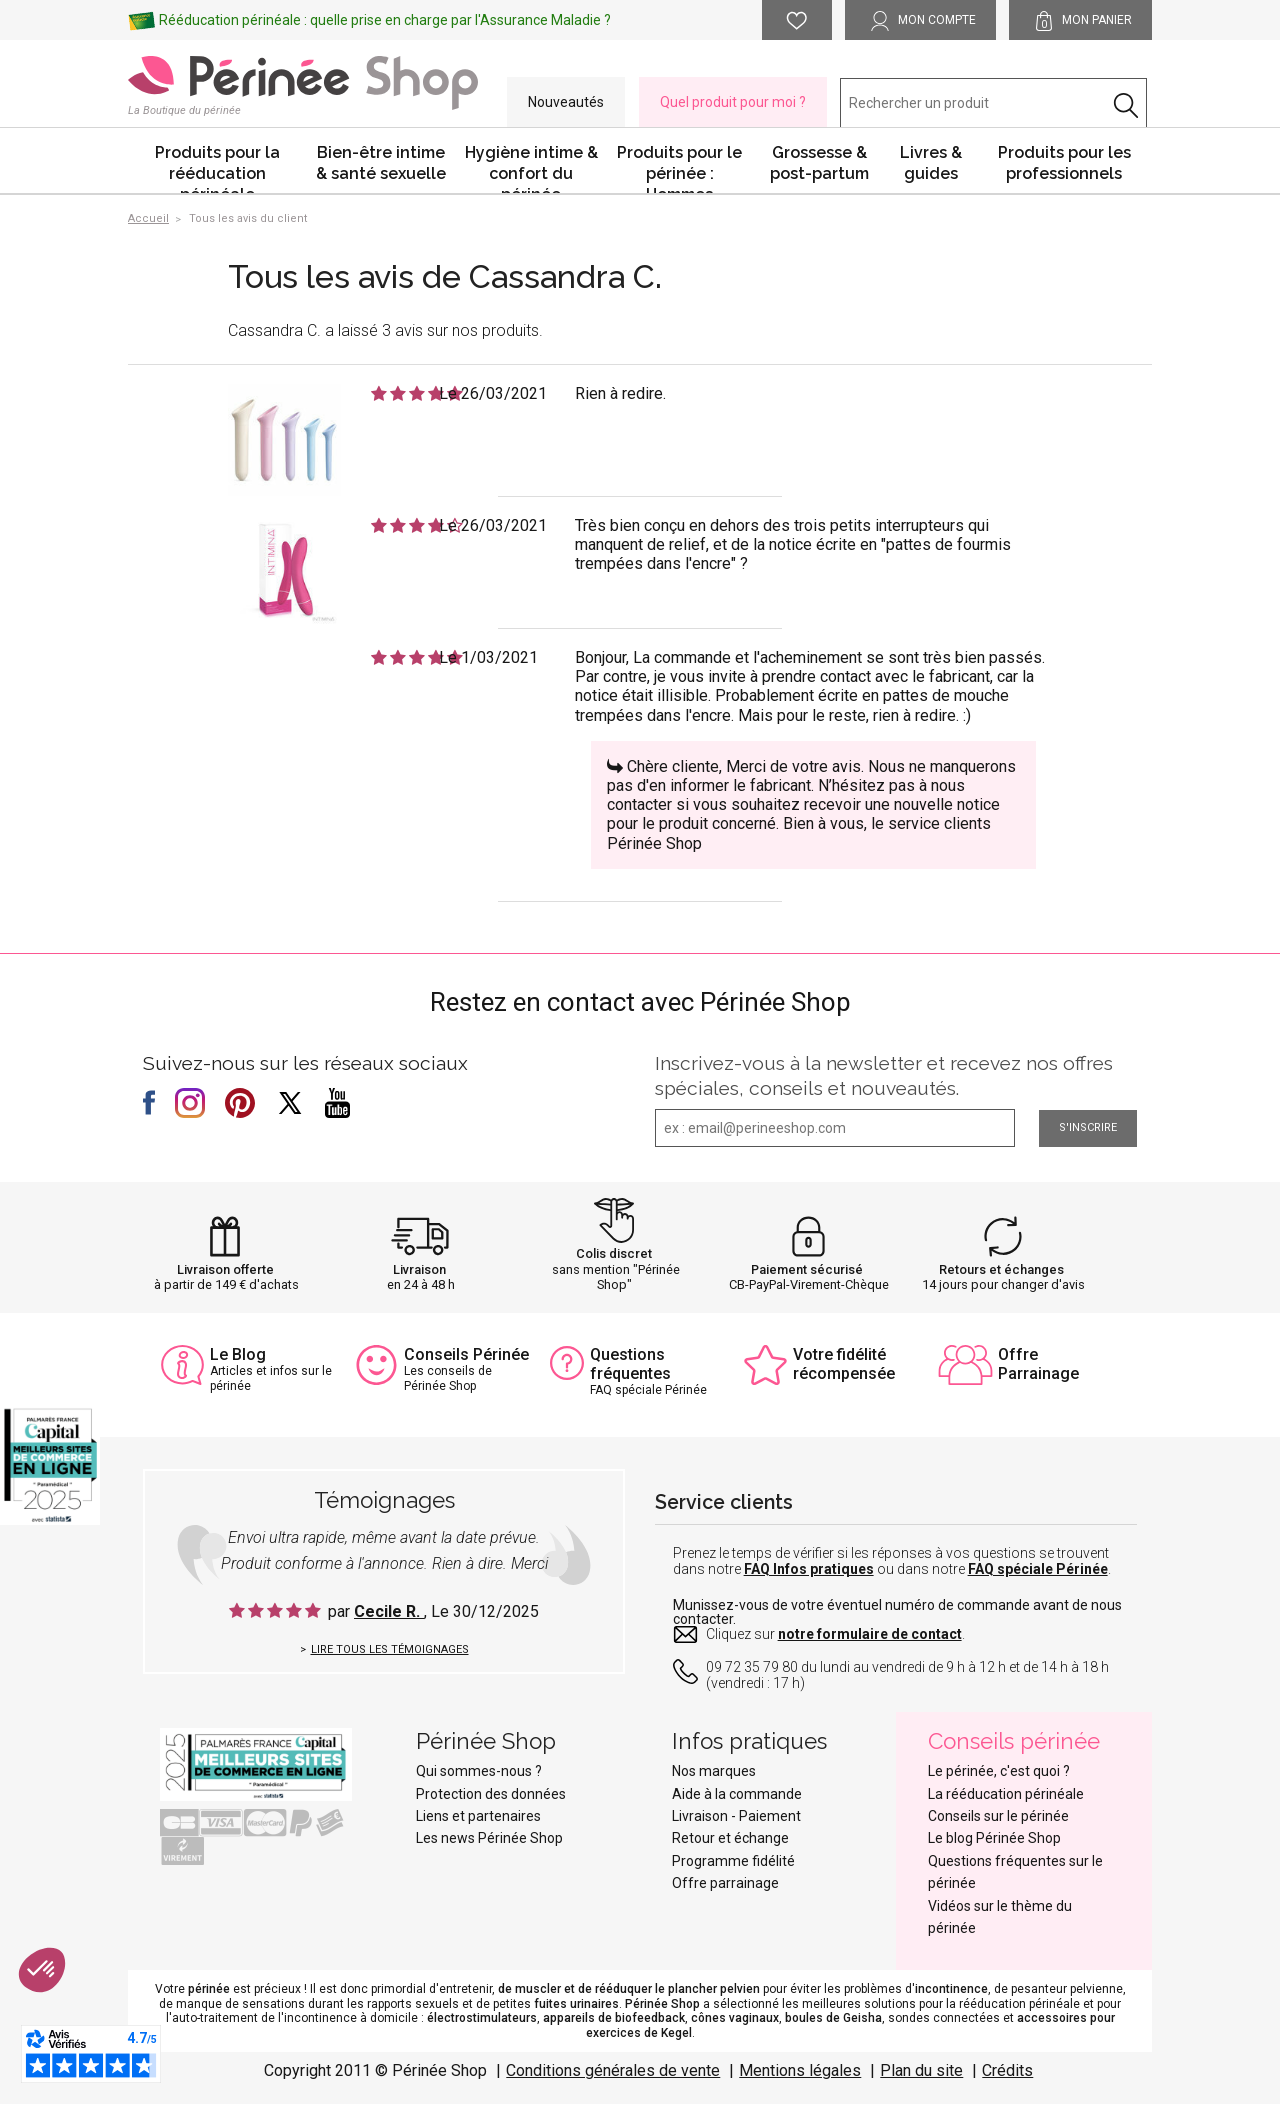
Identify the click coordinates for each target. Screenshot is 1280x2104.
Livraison (419, 1269)
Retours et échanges (1001, 1269)
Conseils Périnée (466, 1354)
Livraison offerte (225, 1269)
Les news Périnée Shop (489, 1838)
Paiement (770, 1816)
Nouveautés (566, 102)
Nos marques (714, 1771)
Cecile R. (389, 1611)
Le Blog (238, 1354)
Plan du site (921, 2070)
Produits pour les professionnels (1064, 163)
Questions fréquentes (630, 1364)
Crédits (1007, 2070)
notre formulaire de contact (870, 1634)
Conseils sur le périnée (998, 1816)
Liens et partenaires (478, 1816)
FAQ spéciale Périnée (1038, 1569)
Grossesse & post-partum (819, 163)
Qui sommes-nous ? (479, 1771)
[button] (42, 1970)
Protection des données (491, 1794)
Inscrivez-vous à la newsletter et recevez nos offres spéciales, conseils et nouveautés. (884, 1075)
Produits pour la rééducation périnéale (217, 168)
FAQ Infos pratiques (809, 1569)
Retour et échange (730, 1838)
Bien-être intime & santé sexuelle (381, 163)
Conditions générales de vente (613, 2070)
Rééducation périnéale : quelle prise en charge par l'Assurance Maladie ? (385, 20)
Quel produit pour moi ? (733, 102)
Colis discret (614, 1253)
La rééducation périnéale (1006, 1794)
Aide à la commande (737, 1794)
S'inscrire (1088, 1127)
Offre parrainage (725, 1883)
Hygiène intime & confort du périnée (531, 168)
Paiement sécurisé (807, 1269)
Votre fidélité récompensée (844, 1364)
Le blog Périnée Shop (994, 1838)
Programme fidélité (733, 1861)
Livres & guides (931, 163)
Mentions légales (800, 2070)
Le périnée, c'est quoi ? (999, 1771)
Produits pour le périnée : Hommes (679, 168)
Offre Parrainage (1038, 1364)
